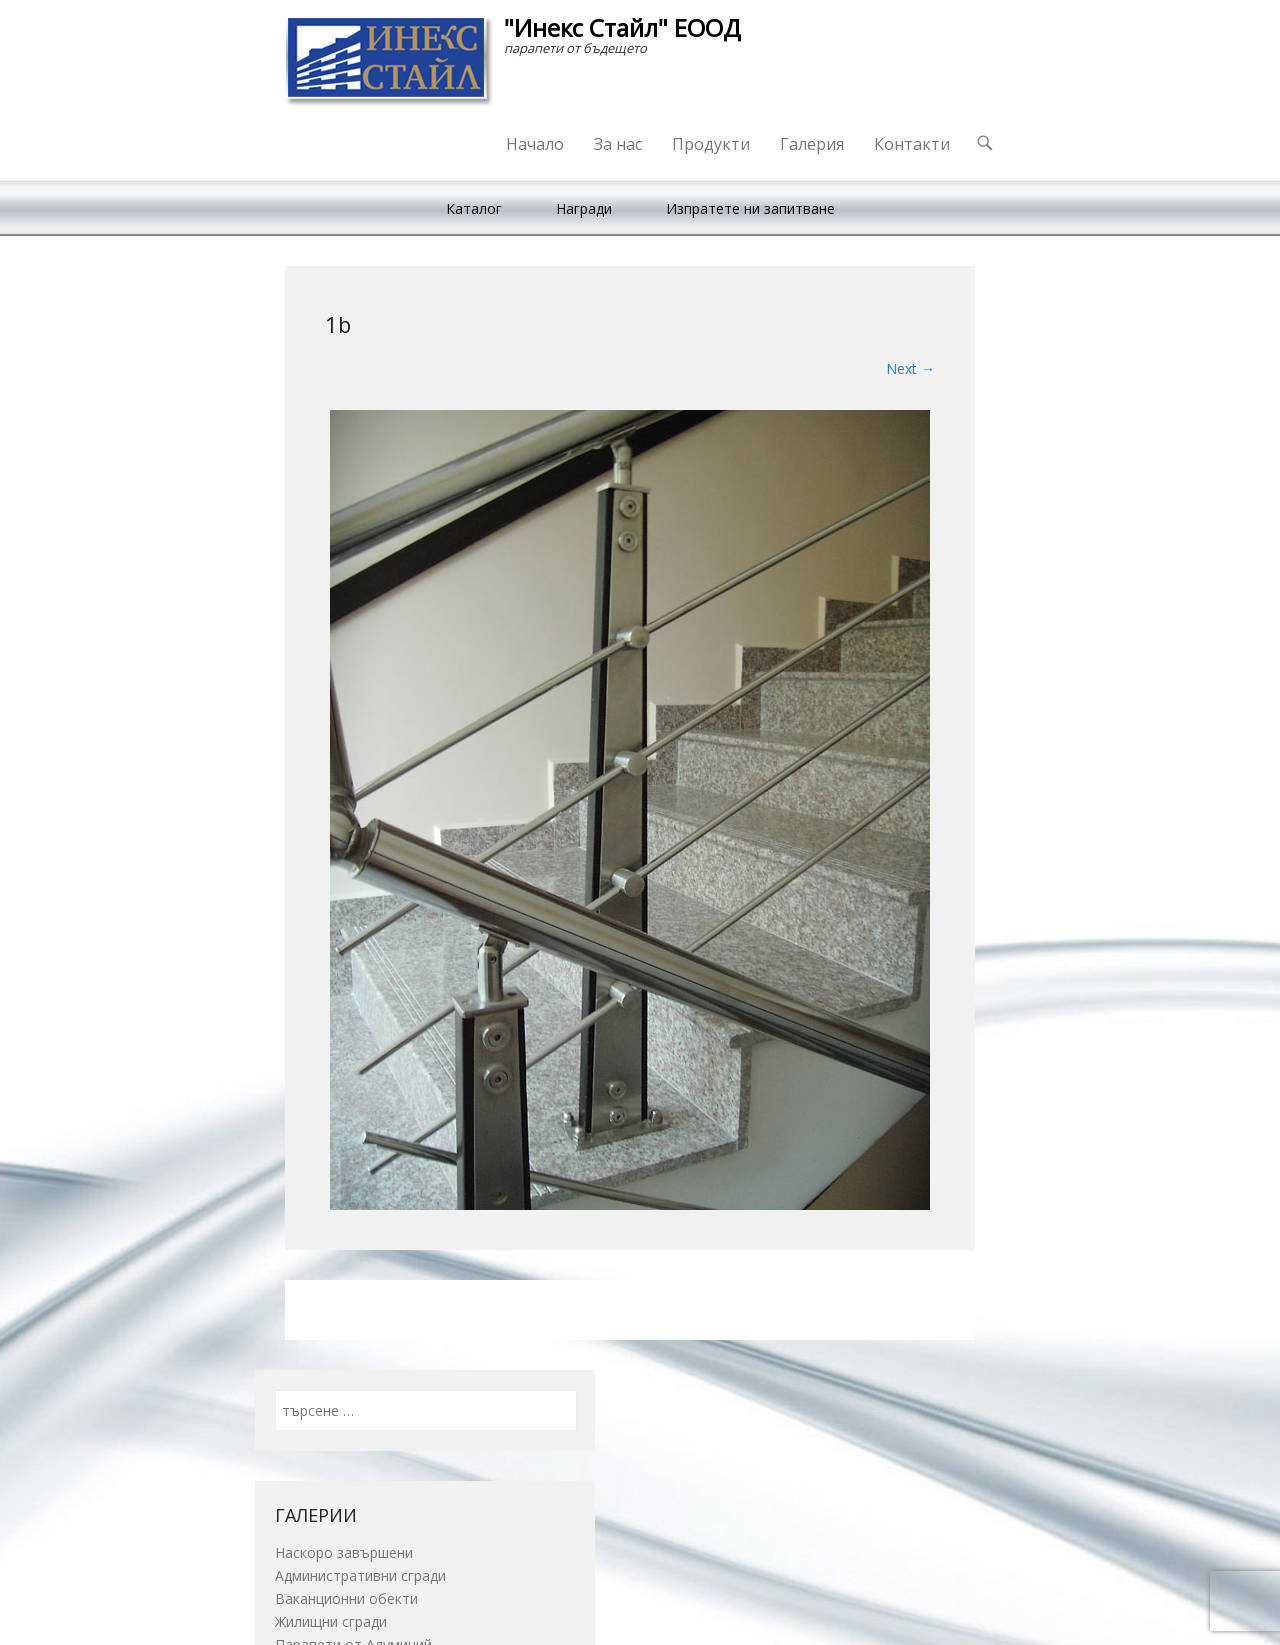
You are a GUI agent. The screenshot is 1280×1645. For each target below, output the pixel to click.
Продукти (711, 144)
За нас (618, 144)
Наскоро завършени (344, 1552)
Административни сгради (360, 1575)
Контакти (912, 144)
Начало (535, 144)
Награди (584, 208)
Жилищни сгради (331, 1621)
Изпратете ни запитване (750, 208)
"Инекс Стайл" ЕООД (622, 27)
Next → (910, 368)
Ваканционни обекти (346, 1598)
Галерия (812, 144)
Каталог (474, 208)
